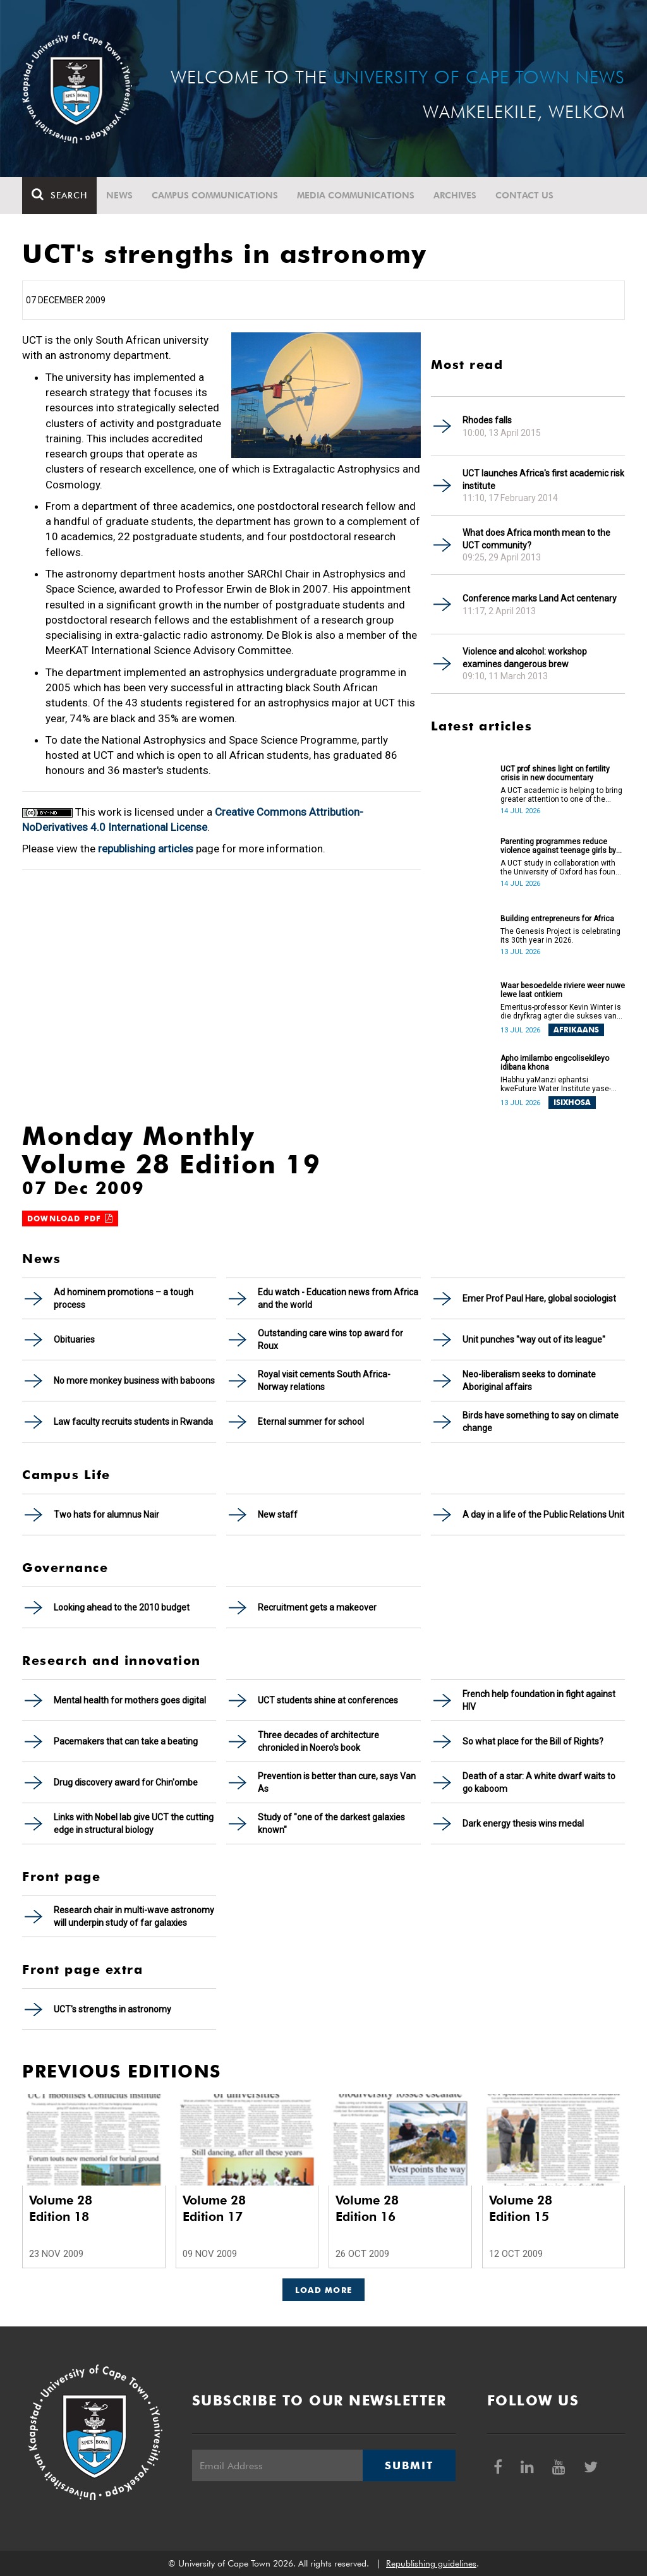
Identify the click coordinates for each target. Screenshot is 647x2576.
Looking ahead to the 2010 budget (122, 1607)
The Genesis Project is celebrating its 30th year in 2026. (560, 936)
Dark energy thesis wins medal (523, 1823)
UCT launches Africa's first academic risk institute (543, 479)
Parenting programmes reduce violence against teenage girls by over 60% (558, 846)
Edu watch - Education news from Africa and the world (338, 1298)
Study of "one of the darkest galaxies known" (331, 1823)
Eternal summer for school (311, 1422)
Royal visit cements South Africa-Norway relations (324, 1380)
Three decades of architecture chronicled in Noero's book (318, 1741)
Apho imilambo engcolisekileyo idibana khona (554, 1063)
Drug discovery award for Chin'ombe (126, 1782)
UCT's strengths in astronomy (112, 2009)
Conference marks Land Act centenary (540, 598)
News (119, 195)
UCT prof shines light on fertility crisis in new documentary (555, 773)
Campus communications (215, 195)
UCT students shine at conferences (328, 1700)
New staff (278, 1514)
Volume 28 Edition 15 (520, 2208)
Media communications (355, 195)
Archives (454, 195)
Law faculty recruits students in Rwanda (133, 1422)
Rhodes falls (487, 420)
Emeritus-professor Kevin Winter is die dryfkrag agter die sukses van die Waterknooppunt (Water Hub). (560, 1011)
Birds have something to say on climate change (541, 1421)
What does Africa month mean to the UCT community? (536, 539)
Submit (409, 2465)
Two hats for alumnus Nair (106, 1514)
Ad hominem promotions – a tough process (123, 1298)
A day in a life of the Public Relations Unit (543, 1514)
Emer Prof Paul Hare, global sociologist (539, 1298)
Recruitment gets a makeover (317, 1607)
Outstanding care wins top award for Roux (330, 1339)
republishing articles (145, 848)
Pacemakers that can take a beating (126, 1741)
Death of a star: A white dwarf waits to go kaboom (539, 1782)
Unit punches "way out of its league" (534, 1339)
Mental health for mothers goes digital (130, 1700)
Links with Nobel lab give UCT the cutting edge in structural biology (134, 1823)
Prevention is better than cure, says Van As (337, 1782)
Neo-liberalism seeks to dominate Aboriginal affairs (529, 1380)
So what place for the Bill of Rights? (533, 1741)
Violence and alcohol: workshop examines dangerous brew (525, 657)
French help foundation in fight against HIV (539, 1700)
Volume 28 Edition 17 (214, 2208)
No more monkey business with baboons (134, 1381)
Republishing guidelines (431, 2563)
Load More (324, 2290)
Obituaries (74, 1339)
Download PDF (70, 1218)
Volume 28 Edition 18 (60, 2208)
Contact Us (524, 195)
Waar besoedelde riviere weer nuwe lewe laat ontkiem (562, 990)
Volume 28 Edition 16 (367, 2208)
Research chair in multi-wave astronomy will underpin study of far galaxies (134, 1916)
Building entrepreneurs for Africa (557, 918)
